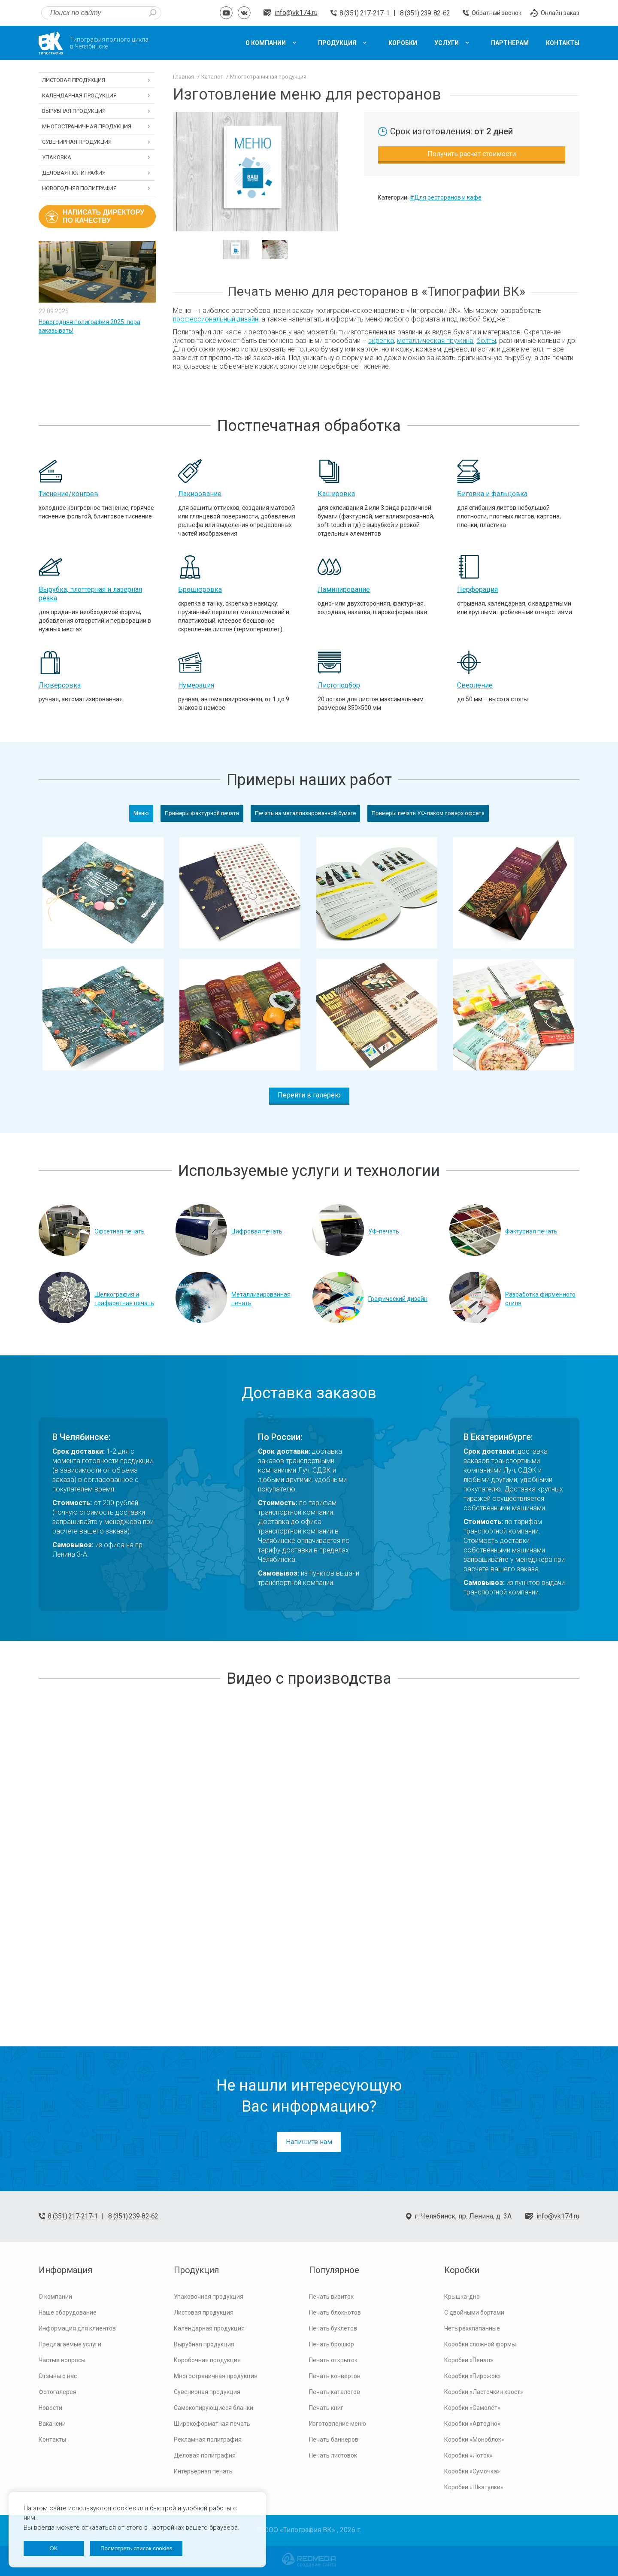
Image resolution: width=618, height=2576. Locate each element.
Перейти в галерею (309, 1095)
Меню (141, 813)
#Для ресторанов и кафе (446, 197)
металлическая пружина (435, 340)
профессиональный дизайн (215, 319)
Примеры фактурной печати (202, 813)
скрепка (381, 340)
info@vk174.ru (296, 13)
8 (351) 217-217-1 (364, 13)
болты (486, 340)
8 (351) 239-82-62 (425, 13)
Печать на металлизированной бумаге (305, 813)
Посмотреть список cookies (136, 2548)
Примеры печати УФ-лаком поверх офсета (428, 813)
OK (53, 2548)
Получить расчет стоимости (471, 154)
